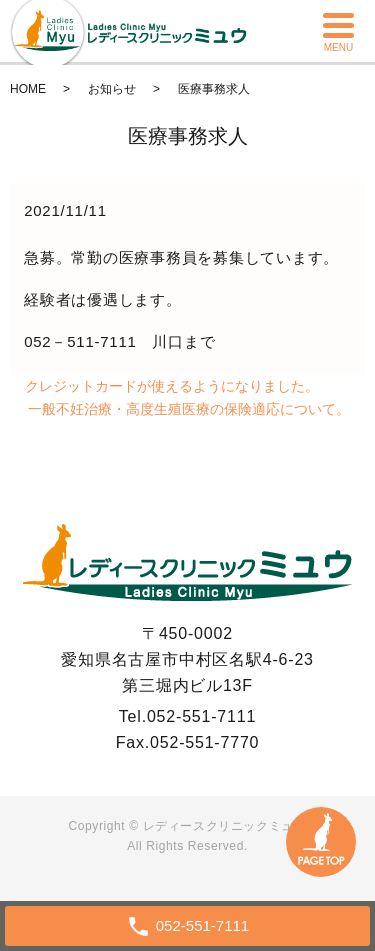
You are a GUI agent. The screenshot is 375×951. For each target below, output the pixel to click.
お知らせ (112, 89)
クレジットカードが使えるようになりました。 (172, 386)
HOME (28, 89)
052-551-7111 (201, 716)
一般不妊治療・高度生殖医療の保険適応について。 (189, 409)
